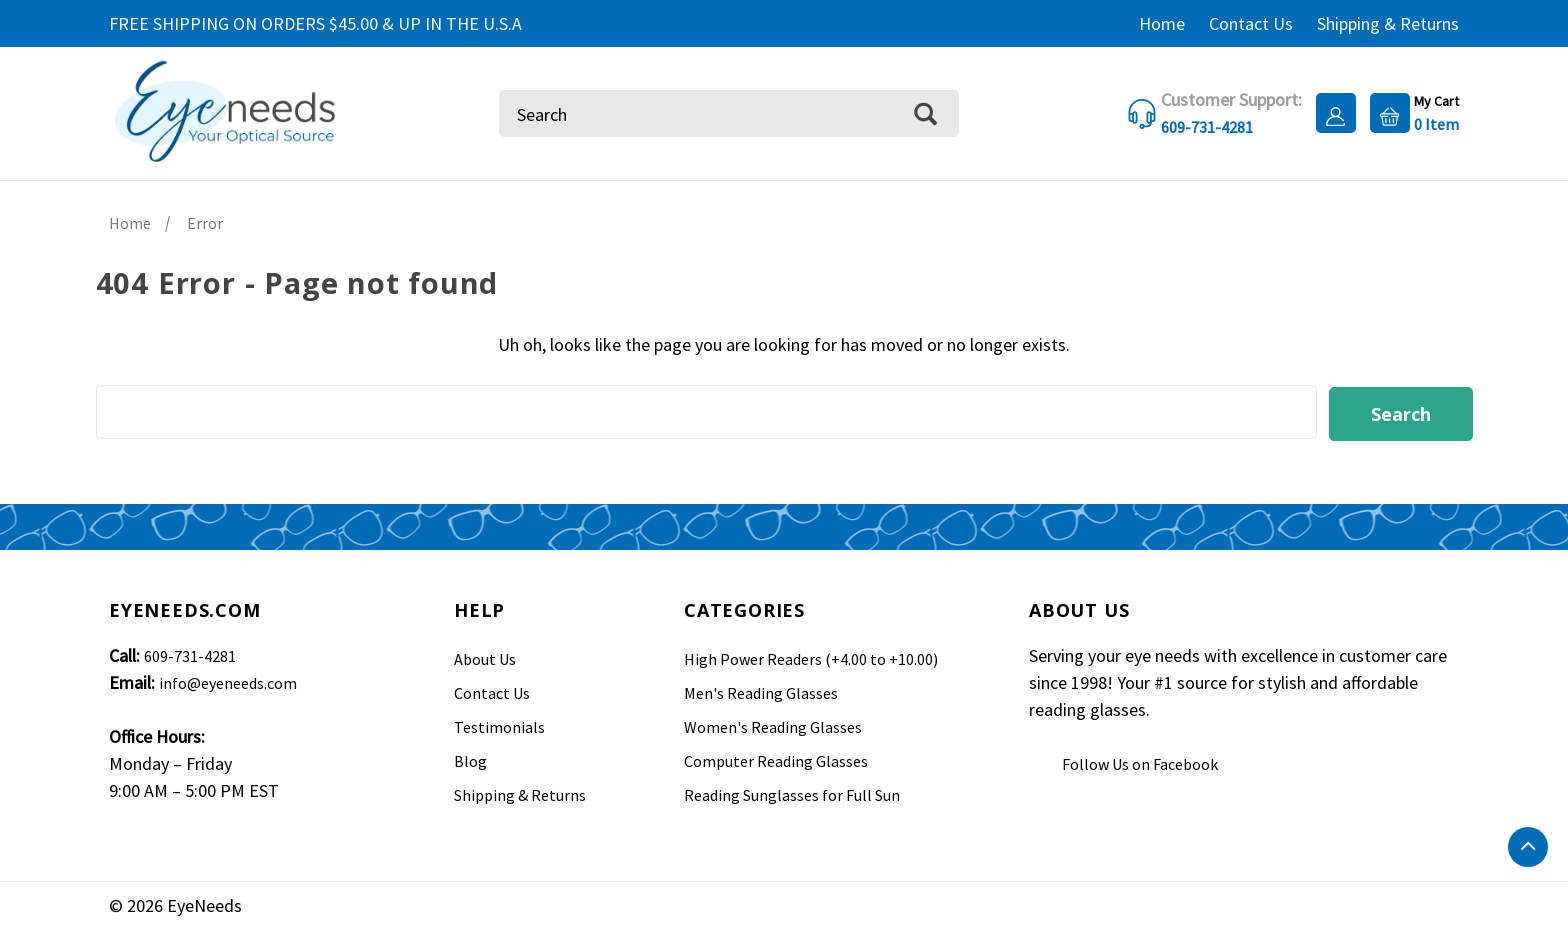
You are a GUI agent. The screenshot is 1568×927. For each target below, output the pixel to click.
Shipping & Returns (1388, 23)
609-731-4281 (190, 653)
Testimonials (499, 724)
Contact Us (1251, 23)
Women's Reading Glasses (773, 724)
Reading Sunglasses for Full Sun (792, 792)
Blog (470, 758)
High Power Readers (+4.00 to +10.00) (811, 656)
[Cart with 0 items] (1409, 111)
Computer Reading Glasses (776, 758)
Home (1162, 23)
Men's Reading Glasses (761, 690)
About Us (485, 656)
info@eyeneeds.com (228, 680)
